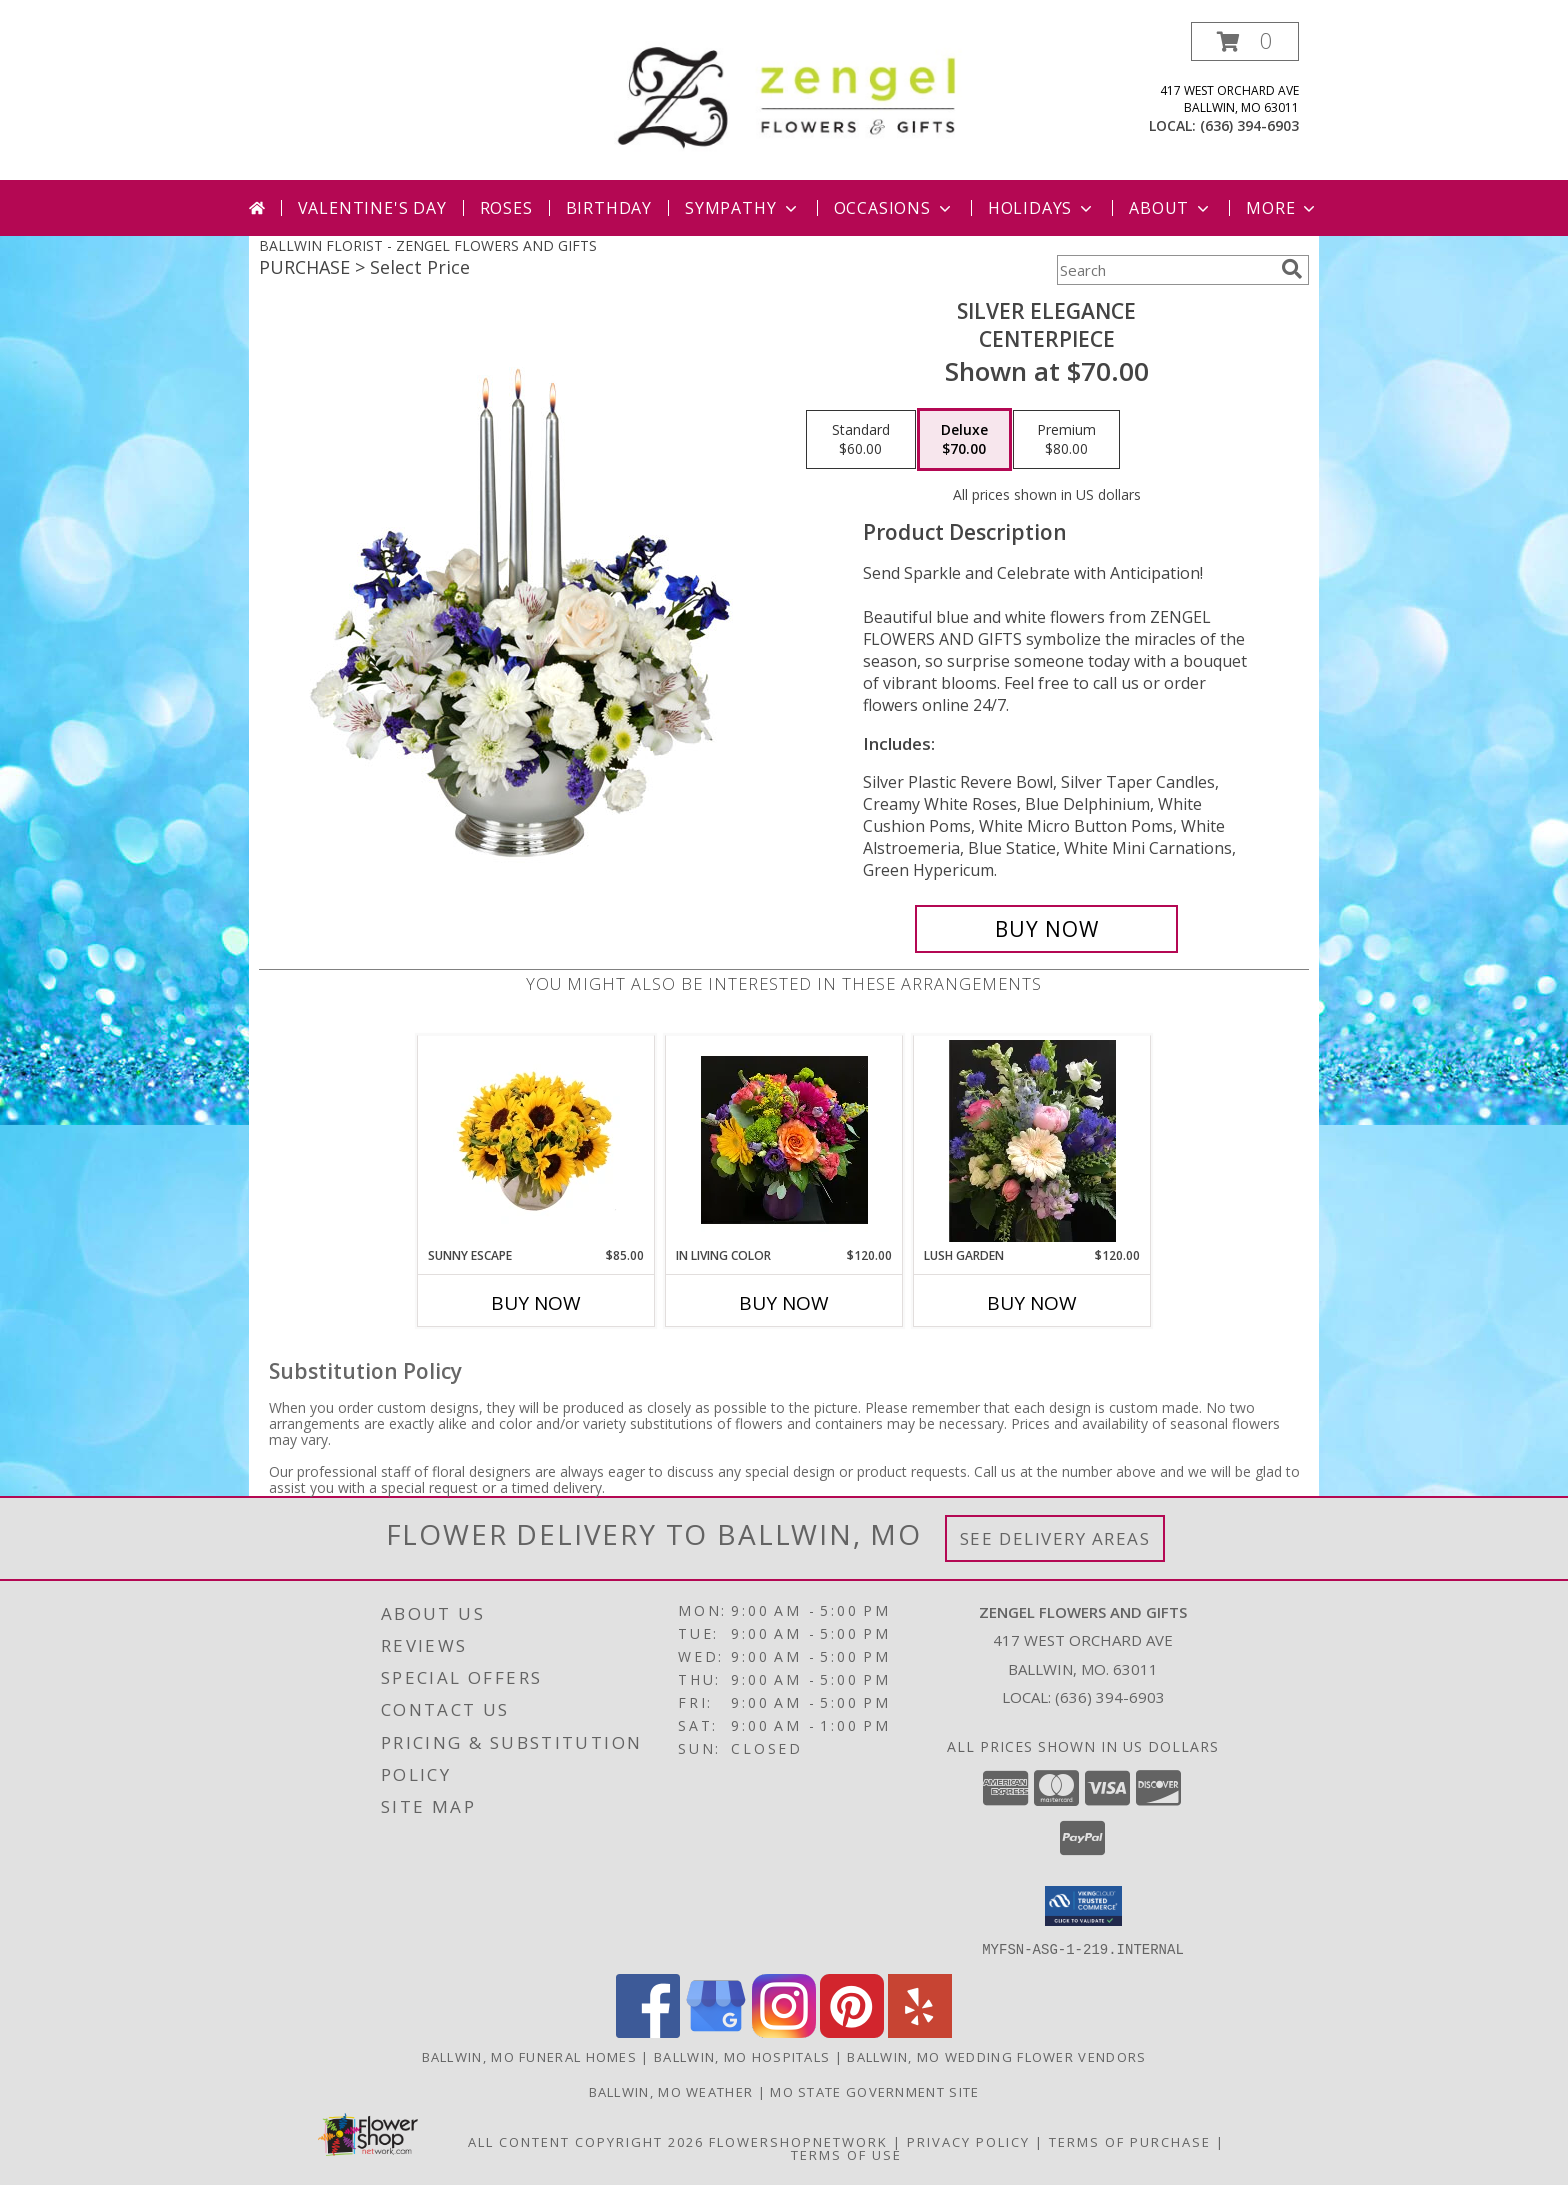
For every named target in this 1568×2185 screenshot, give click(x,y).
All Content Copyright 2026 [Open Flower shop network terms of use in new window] (586, 2141)
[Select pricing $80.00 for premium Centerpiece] (1066, 440)
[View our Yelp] (920, 2031)
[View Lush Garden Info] (1032, 1141)
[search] (1292, 269)
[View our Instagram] (784, 2031)
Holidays (1042, 208)
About (1171, 208)
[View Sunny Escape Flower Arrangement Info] (536, 1141)
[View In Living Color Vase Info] (784, 1141)
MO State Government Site (874, 2091)
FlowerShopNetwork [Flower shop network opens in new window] (798, 2141)
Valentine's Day (372, 208)
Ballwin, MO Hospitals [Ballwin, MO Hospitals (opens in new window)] (742, 2056)
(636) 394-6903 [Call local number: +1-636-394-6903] (1249, 125)
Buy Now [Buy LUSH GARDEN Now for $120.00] (1032, 1303)
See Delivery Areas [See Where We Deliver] (1055, 1538)
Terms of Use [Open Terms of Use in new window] (846, 2154)
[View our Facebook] (648, 2031)
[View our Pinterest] (852, 2031)
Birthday (609, 208)
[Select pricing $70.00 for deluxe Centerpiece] (964, 440)
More (1282, 208)
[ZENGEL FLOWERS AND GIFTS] (791, 93)
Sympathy (742, 208)
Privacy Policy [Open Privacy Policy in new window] (968, 2141)
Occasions (894, 208)
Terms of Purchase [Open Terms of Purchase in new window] (1130, 2141)
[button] (1245, 41)
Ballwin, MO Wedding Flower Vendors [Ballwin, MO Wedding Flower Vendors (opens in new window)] (996, 2056)
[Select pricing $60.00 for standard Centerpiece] (861, 440)
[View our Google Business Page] (716, 2031)
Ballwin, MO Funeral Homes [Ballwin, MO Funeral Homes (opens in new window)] (530, 2056)
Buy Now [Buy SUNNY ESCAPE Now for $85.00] (536, 1303)
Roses (506, 208)
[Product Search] (1165, 270)
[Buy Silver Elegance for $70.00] (1046, 929)
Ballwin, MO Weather (671, 2091)
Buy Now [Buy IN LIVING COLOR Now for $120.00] (784, 1303)
